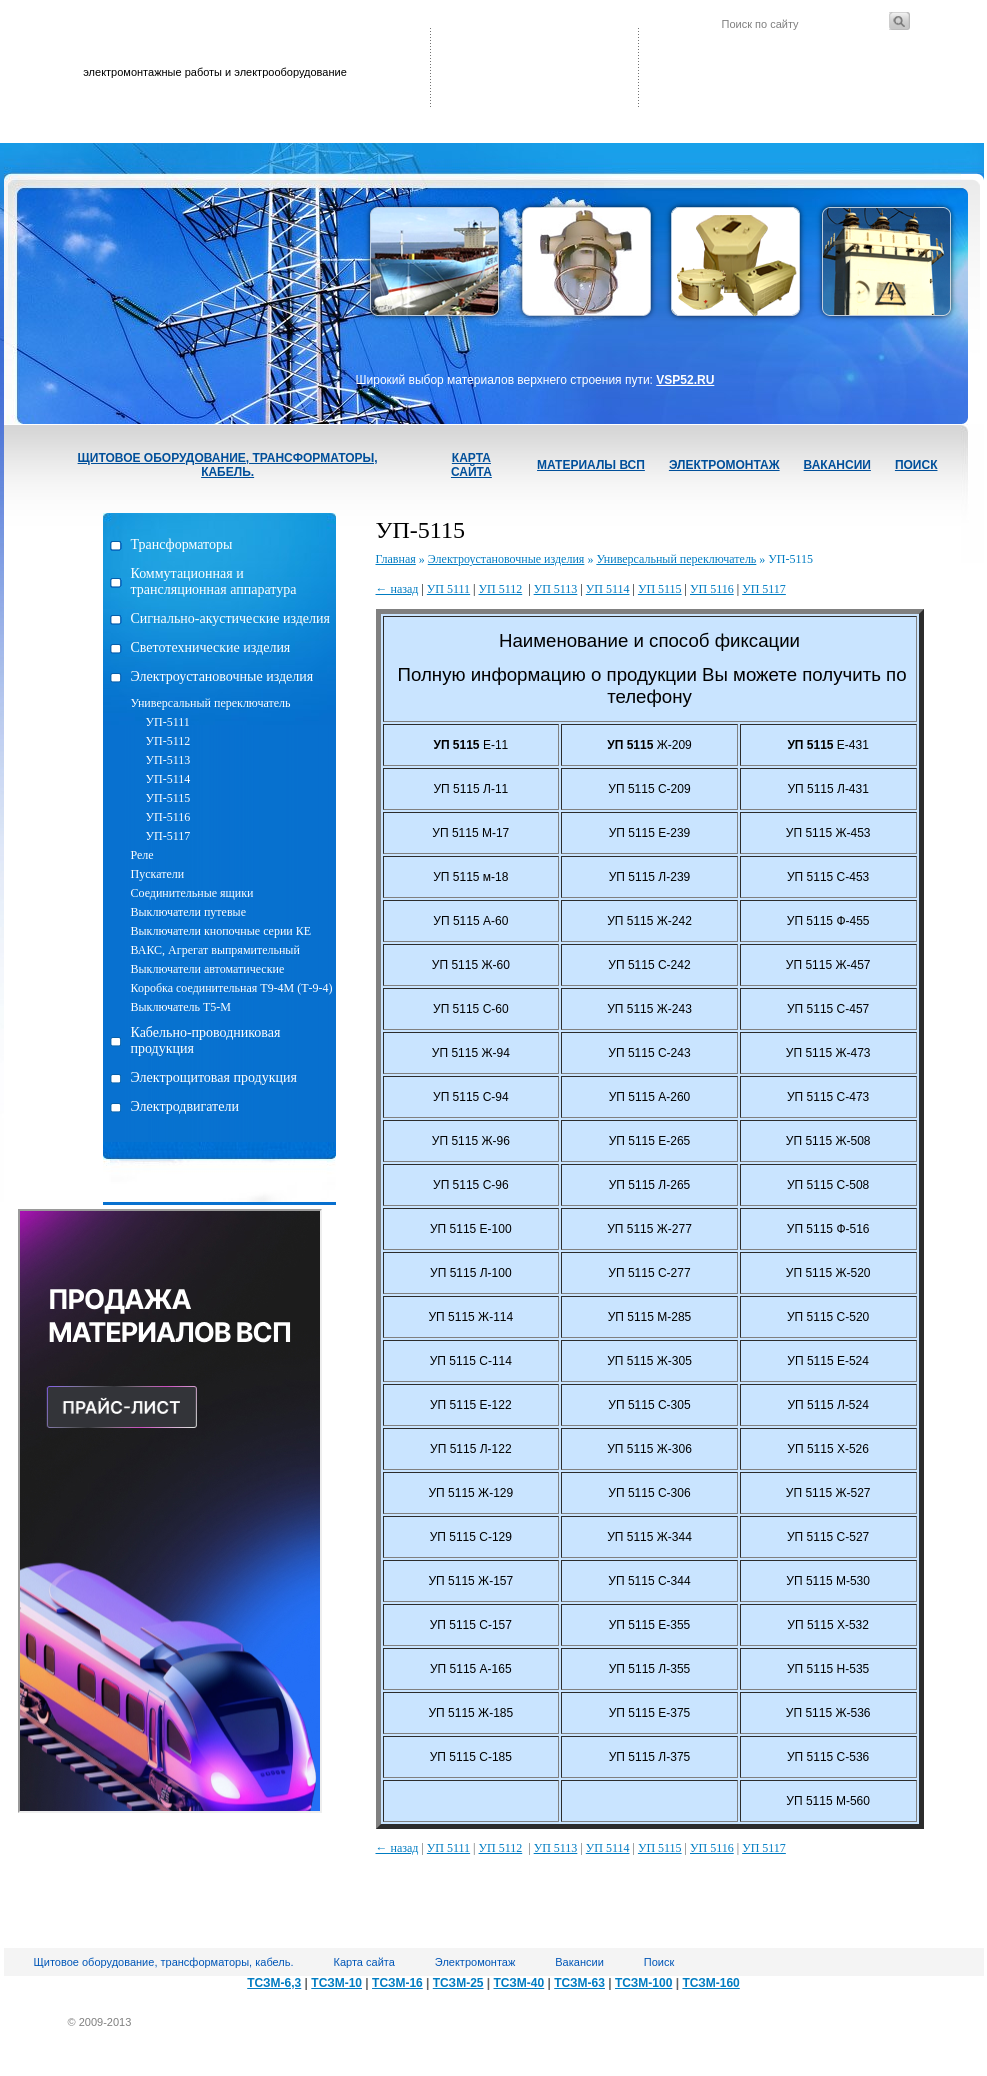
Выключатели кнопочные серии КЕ (221, 931)
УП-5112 (168, 741)
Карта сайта (471, 465)
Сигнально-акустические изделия (230, 618)
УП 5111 (448, 589)
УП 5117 (764, 589)
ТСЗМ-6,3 (274, 1983)
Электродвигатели (185, 1106)
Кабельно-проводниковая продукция (206, 1040)
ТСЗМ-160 (710, 1983)
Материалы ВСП (591, 465)
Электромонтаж (724, 465)
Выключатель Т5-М (181, 1007)
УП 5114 (608, 589)
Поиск (916, 465)
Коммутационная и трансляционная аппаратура (214, 581)
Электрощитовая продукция (214, 1077)
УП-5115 (168, 798)
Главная (396, 559)
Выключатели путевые (188, 912)
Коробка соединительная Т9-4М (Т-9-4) (232, 988)
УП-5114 (168, 779)
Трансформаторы (182, 544)
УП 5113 (556, 589)
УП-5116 (168, 817)
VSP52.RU (685, 380)
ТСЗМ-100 (643, 1983)
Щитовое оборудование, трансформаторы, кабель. (228, 465)
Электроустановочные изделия (222, 676)
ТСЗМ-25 (458, 1983)
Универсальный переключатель (211, 703)
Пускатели (158, 874)
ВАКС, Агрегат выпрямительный (215, 950)
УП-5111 (168, 722)
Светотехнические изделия (211, 647)
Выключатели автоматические (208, 969)
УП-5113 (168, 760)
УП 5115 (660, 589)
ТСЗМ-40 (519, 1983)
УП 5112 (501, 589)
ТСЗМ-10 (336, 1983)
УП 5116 (712, 589)
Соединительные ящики (192, 893)
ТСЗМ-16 (397, 1983)
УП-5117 (168, 836)
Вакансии (837, 465)
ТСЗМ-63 (579, 1983)
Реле (142, 855)
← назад (397, 589)
